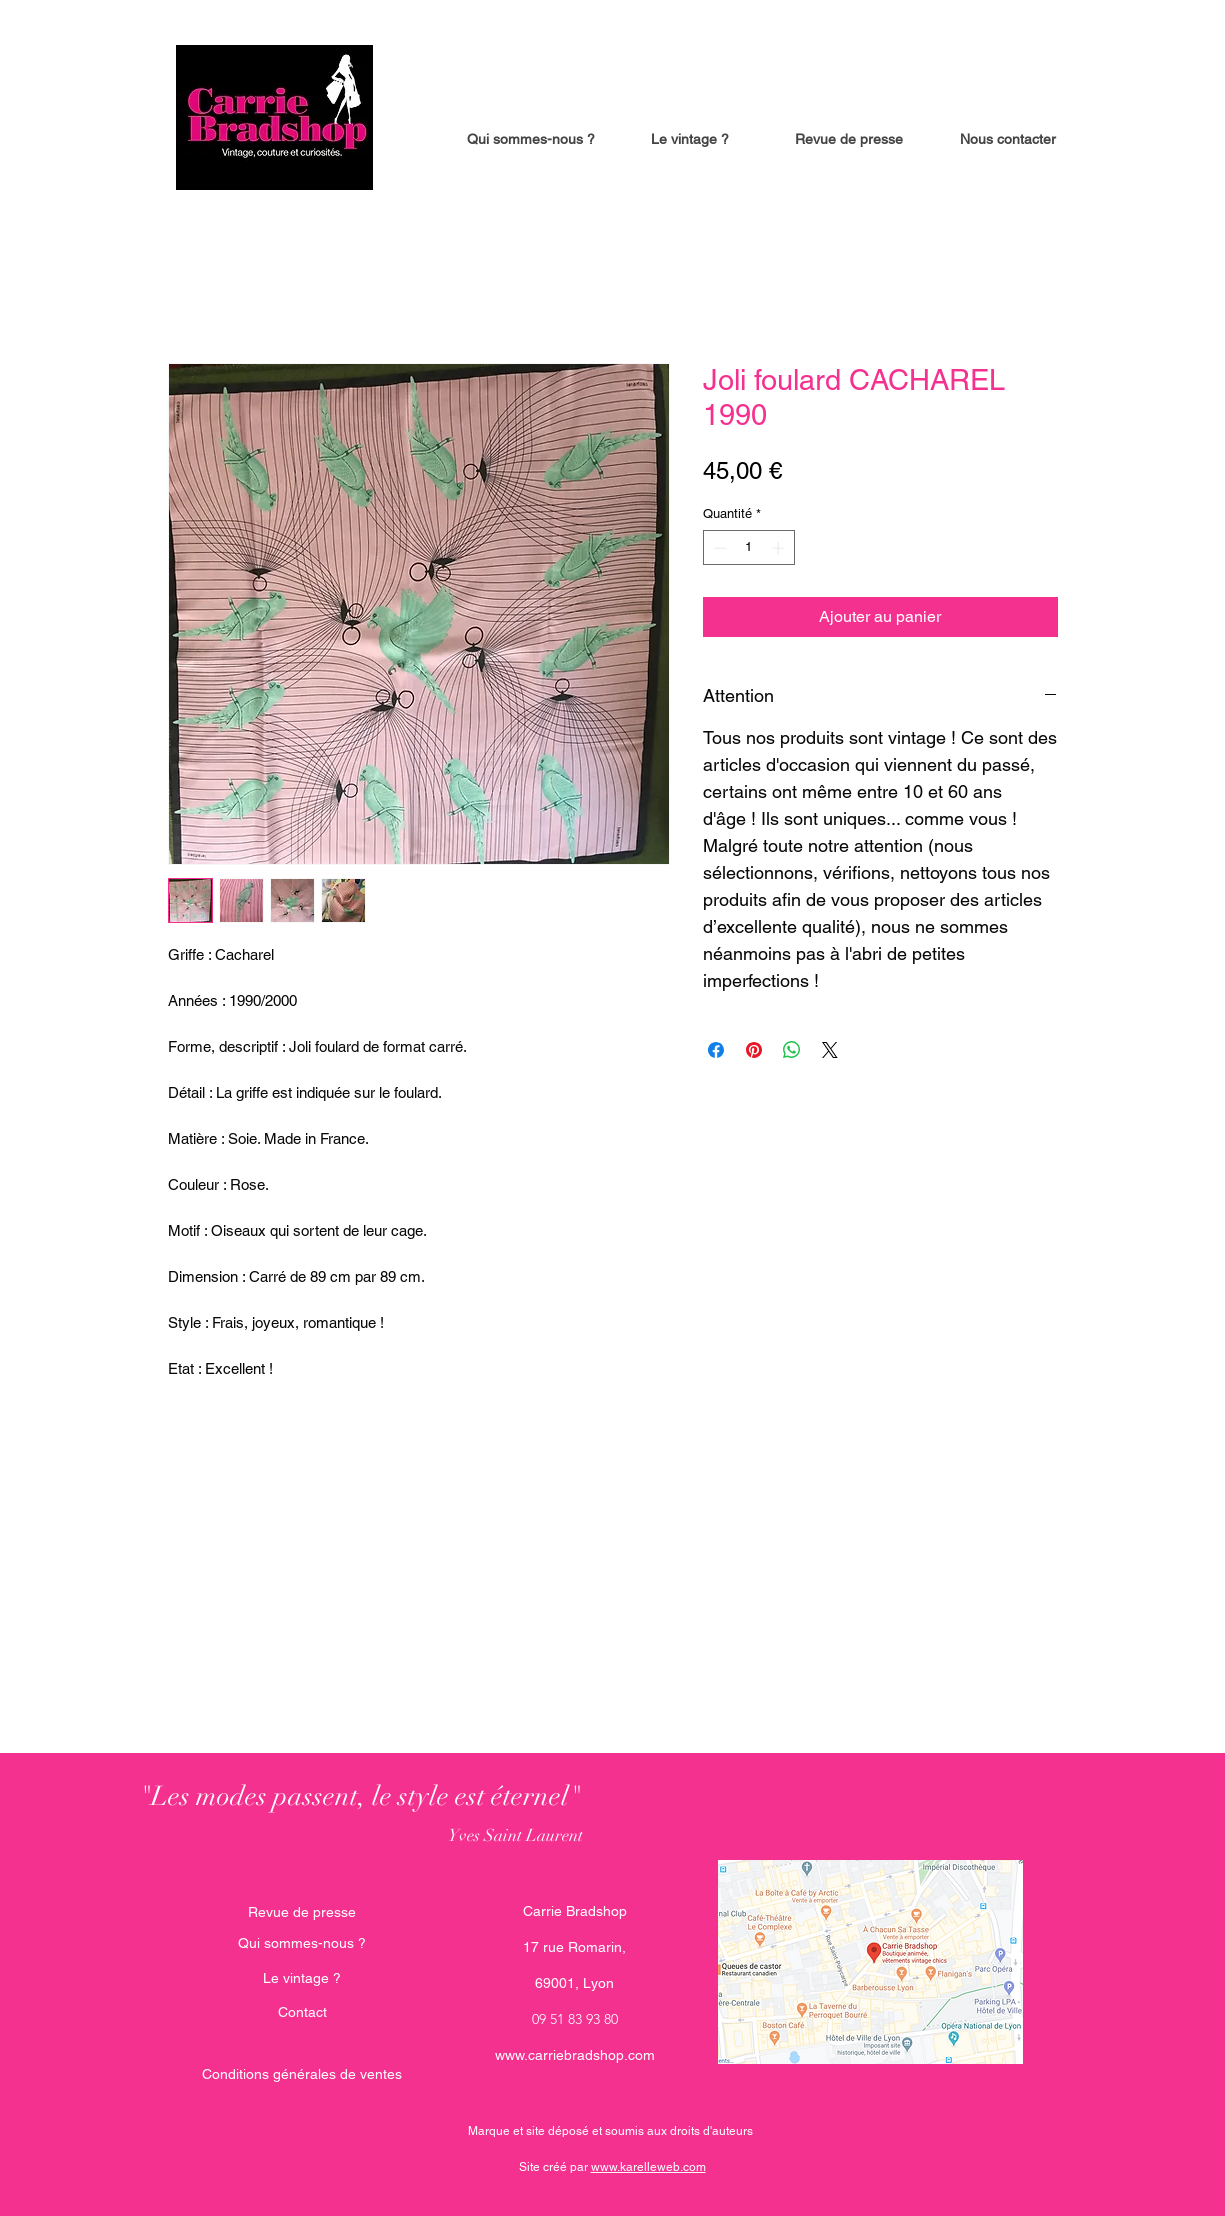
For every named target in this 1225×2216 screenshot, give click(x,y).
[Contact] (302, 2013)
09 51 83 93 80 (575, 2019)
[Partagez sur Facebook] (716, 1050)
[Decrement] (718, 548)
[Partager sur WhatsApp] (792, 1050)
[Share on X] (830, 1050)
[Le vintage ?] (302, 1979)
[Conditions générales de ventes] (302, 2075)
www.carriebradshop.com (575, 2055)
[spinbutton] (748, 548)
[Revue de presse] (302, 1913)
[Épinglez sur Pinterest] (754, 1050)
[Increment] (780, 548)
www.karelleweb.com (648, 2167)
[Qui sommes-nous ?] (302, 1944)
